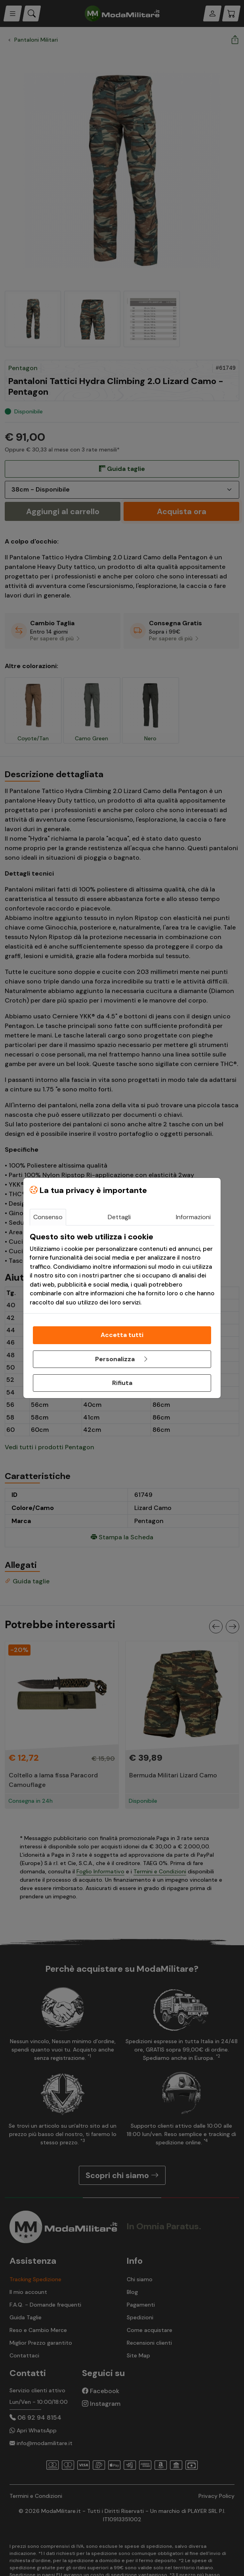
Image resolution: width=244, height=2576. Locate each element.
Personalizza (122, 1359)
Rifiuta (122, 1383)
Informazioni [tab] (193, 1217)
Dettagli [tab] (119, 1217)
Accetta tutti (122, 1335)
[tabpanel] (122, 1269)
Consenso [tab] (48, 1217)
